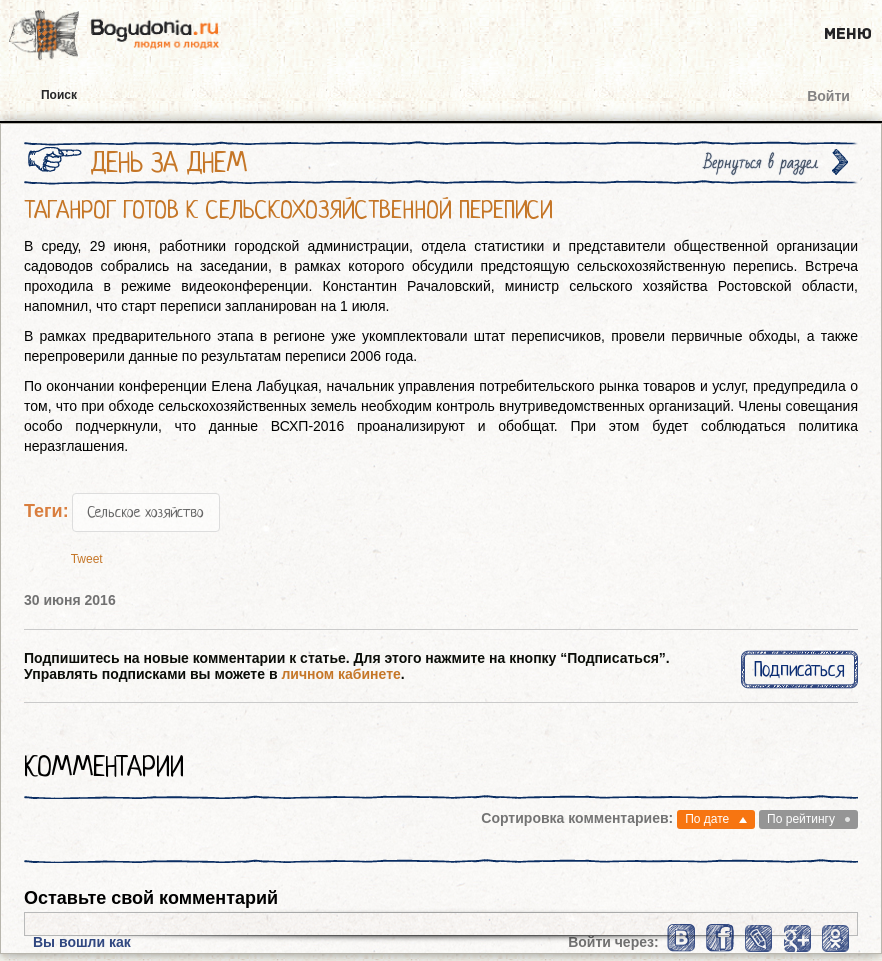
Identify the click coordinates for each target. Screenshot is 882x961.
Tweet (87, 559)
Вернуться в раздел (761, 162)
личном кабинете (340, 674)
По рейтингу (801, 819)
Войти (828, 96)
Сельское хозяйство (146, 512)
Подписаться (799, 669)
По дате (707, 819)
